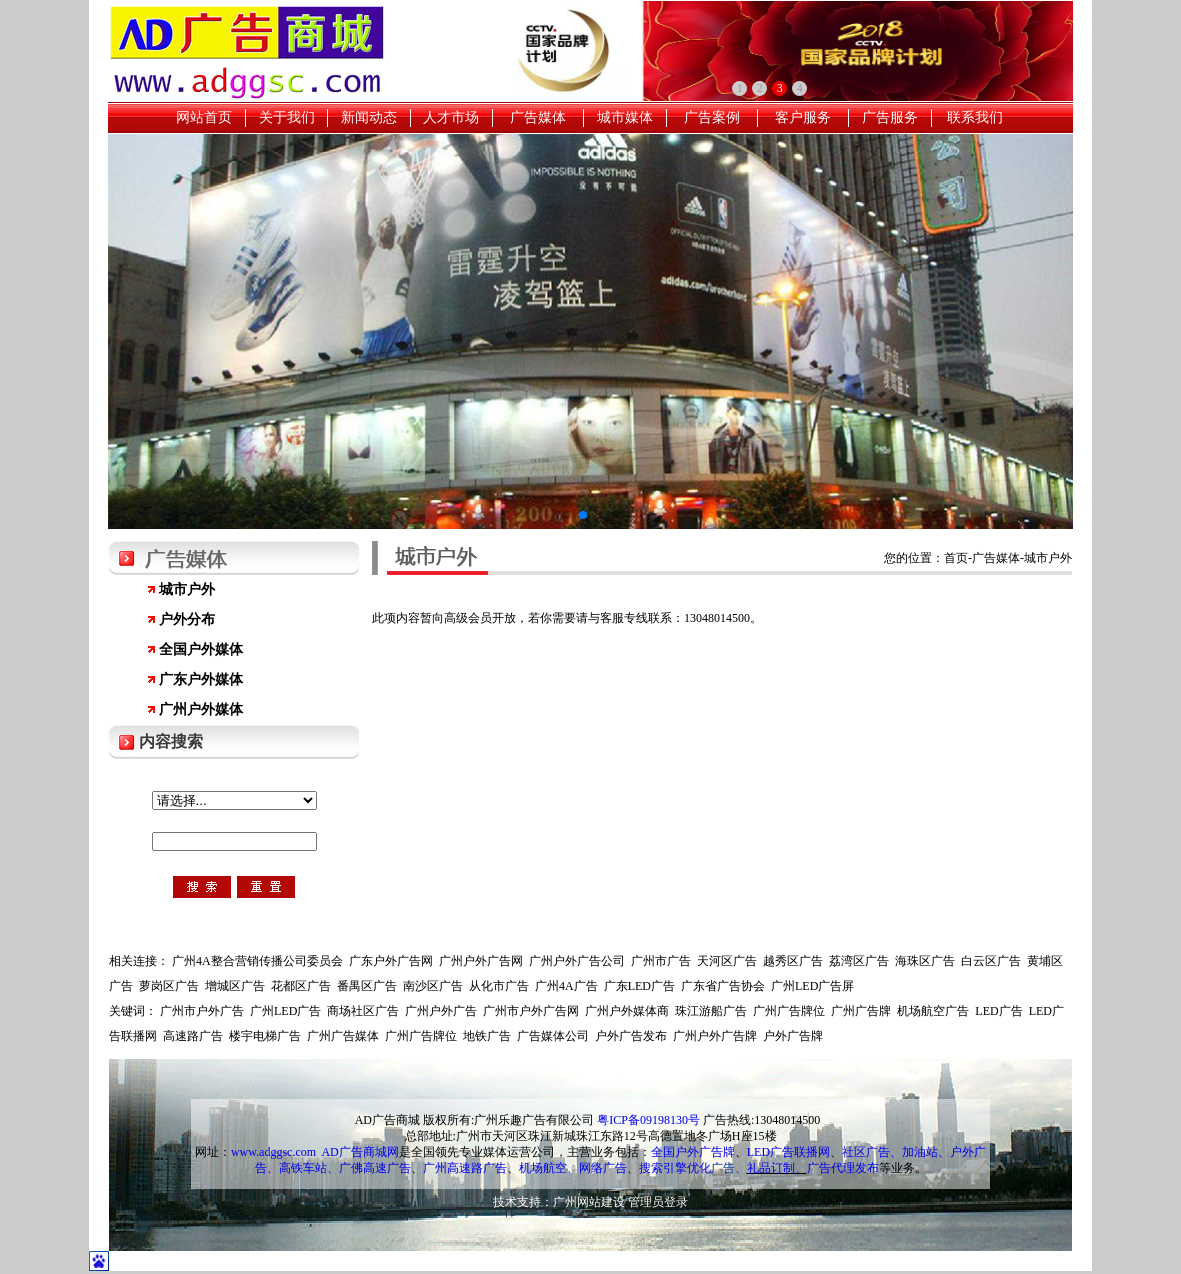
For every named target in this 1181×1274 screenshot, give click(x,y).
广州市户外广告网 (531, 1011)
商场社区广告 (363, 1011)
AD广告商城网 (359, 1152)
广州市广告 (661, 961)
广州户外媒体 (201, 709)
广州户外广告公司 (577, 961)
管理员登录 (658, 1202)
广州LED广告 (285, 1011)
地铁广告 (487, 1036)
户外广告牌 (793, 1036)
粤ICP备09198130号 (648, 1120)
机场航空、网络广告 (573, 1168)
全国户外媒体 (201, 649)
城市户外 (187, 589)
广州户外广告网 (481, 961)
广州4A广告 (566, 986)
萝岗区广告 (169, 986)
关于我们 (287, 117)
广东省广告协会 (723, 986)
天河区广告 (727, 961)
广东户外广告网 (391, 961)
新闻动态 (369, 117)
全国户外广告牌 (693, 1152)
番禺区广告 (367, 986)
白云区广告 (991, 961)
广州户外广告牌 (715, 1036)
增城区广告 (235, 986)
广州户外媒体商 (627, 1011)
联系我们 (975, 117)
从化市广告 (499, 986)
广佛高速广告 (375, 1168)
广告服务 (890, 117)
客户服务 (803, 117)
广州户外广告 (441, 1011)
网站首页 (204, 117)
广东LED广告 (639, 986)
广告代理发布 (843, 1168)
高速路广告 (193, 1036)
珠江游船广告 (711, 1011)
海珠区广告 (925, 961)
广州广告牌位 (789, 1011)
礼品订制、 (777, 1168)
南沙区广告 (433, 986)
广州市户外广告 (202, 1011)
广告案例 (712, 117)
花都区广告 (301, 986)
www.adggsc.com (273, 1152)
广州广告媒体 (343, 1036)
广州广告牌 (861, 1011)
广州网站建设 (589, 1202)
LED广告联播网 (788, 1152)
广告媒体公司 (553, 1036)
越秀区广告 (793, 961)
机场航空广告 (933, 1011)
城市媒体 (625, 117)
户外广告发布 (631, 1036)
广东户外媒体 (201, 679)
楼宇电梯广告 (265, 1036)
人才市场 (451, 117)
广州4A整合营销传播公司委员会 (257, 961)
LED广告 (998, 1011)
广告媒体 (538, 117)
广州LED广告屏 (812, 986)
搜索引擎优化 (675, 1168)
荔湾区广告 (859, 961)
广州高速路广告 (465, 1168)
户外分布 (187, 619)
